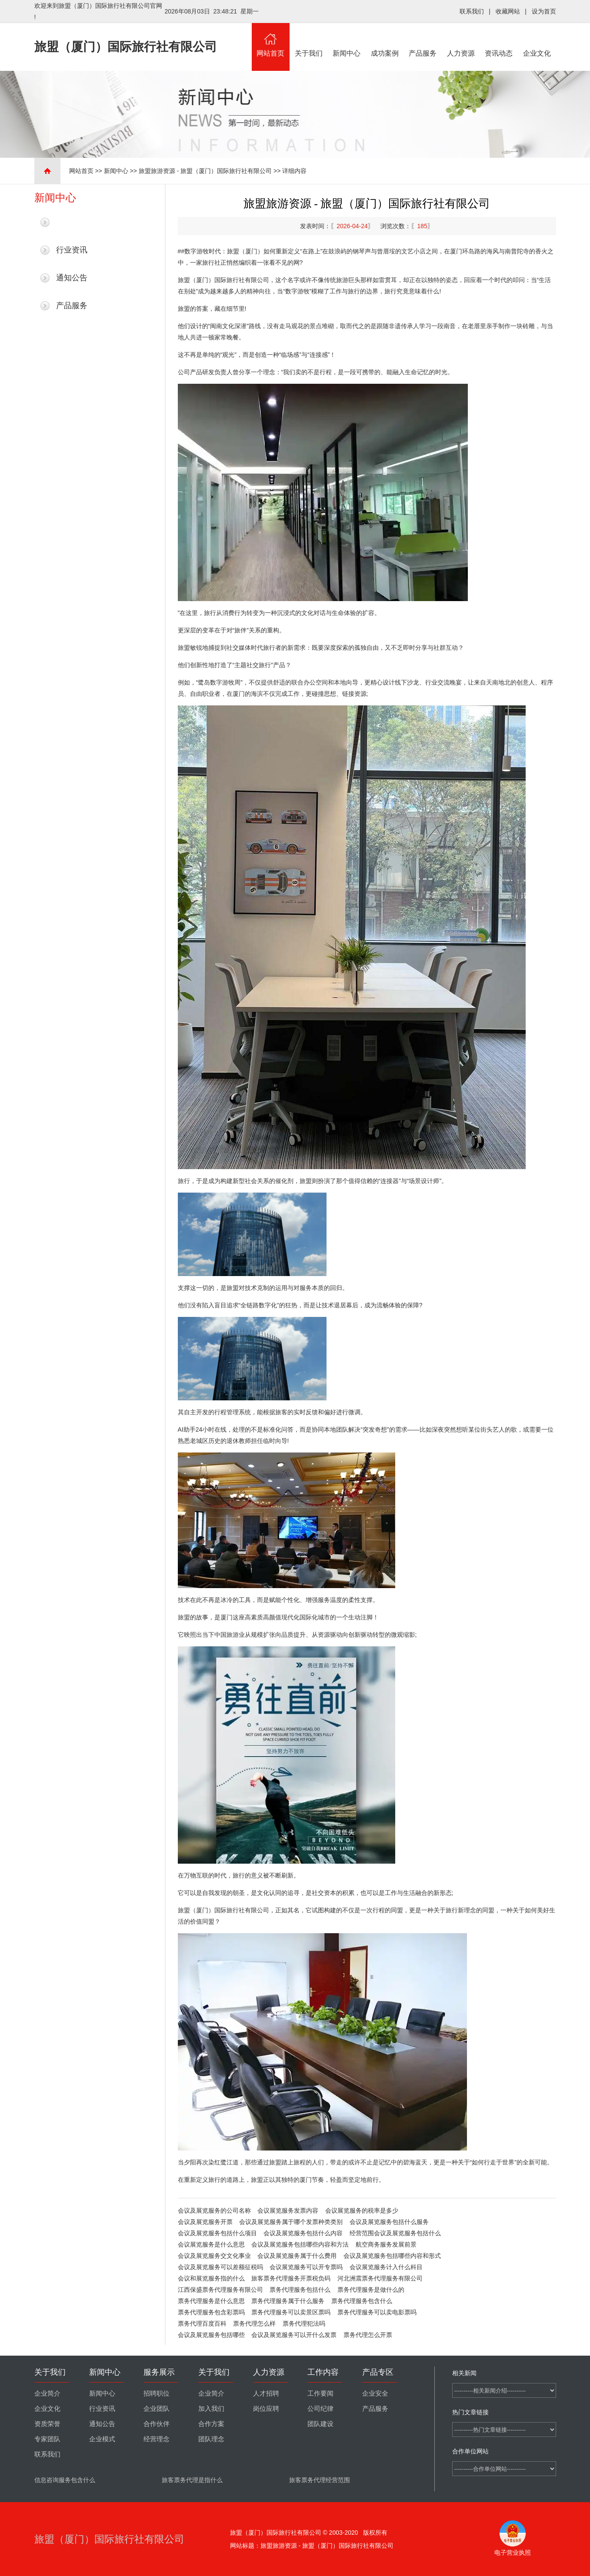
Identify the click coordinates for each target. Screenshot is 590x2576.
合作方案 (211, 2423)
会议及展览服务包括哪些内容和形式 (392, 2255)
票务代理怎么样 (254, 2323)
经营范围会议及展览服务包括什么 (395, 2233)
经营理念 (156, 2439)
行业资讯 (71, 250)
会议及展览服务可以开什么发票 (294, 2334)
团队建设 (320, 2423)
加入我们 (211, 2408)
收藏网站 (508, 11)
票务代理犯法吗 (304, 2323)
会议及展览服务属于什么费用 (297, 2255)
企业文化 (537, 40)
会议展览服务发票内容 (287, 2210)
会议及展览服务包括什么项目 (217, 2233)
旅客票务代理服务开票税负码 (290, 2278)
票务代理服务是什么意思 (211, 2300)
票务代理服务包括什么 (300, 2289)
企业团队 (156, 2408)
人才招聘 (266, 2393)
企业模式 (102, 2439)
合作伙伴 (156, 2423)
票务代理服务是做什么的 (370, 2289)
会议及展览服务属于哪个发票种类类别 (291, 2221)
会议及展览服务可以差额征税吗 (220, 2267)
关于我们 (309, 40)
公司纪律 (320, 2408)
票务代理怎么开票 (367, 2334)
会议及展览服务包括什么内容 (303, 2233)
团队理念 (211, 2439)
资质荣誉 (47, 2423)
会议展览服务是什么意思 (211, 2244)
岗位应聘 (266, 2408)
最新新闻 (71, 222)
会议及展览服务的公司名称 (214, 2210)
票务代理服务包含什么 (361, 2300)
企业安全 (375, 2393)
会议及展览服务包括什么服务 (389, 2221)
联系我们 (472, 11)
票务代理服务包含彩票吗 (211, 2312)
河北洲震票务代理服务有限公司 (380, 2278)
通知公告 (71, 277)
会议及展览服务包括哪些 (211, 2334)
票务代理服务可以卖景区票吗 (290, 2312)
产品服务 (423, 40)
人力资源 (461, 40)
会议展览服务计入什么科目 (386, 2267)
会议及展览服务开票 (205, 2221)
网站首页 (271, 40)
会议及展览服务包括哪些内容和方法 (300, 2244)
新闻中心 (347, 40)
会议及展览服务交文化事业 (214, 2255)
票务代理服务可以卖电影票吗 (377, 2312)
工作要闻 (320, 2393)
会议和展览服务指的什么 (211, 2278)
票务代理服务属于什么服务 (287, 2300)
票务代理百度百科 (202, 2323)
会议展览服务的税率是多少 (361, 2210)
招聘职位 (156, 2393)
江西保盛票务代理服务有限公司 (220, 2289)
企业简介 (47, 2393)
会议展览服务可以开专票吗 (306, 2267)
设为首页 (544, 11)
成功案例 (385, 40)
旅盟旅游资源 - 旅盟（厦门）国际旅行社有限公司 (205, 170)
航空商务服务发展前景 (386, 2244)
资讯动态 (499, 40)
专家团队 (47, 2439)
